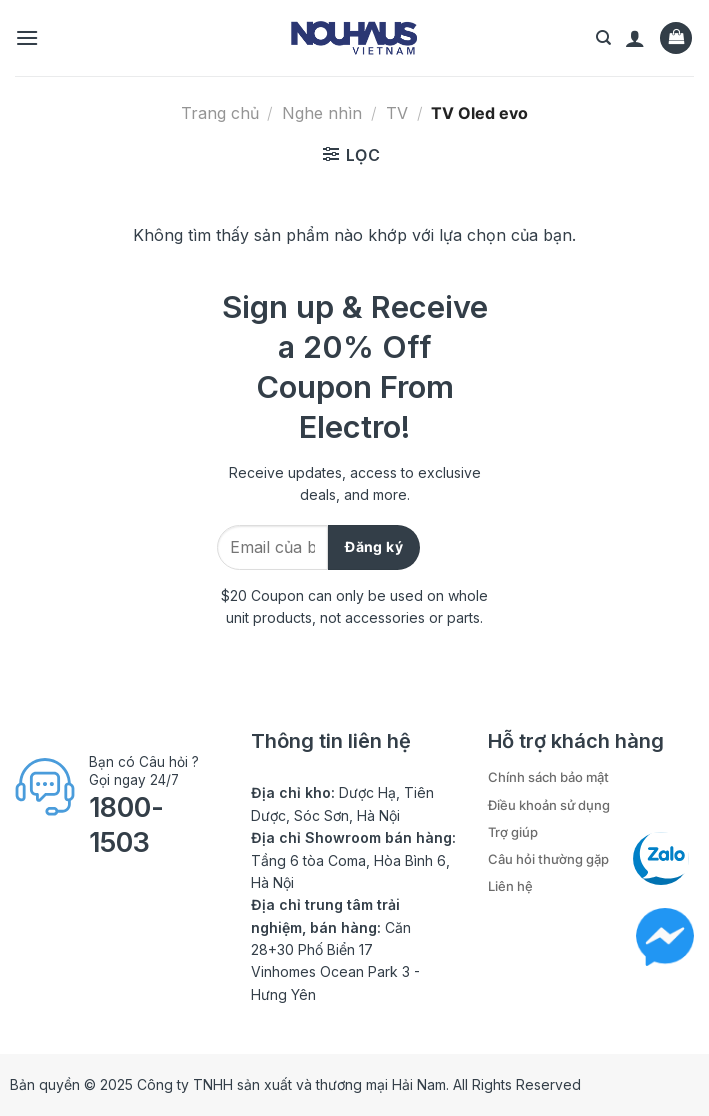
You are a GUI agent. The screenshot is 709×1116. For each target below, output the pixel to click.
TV (397, 113)
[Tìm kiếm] (603, 38)
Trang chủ (220, 113)
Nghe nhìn (322, 113)
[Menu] (27, 37)
